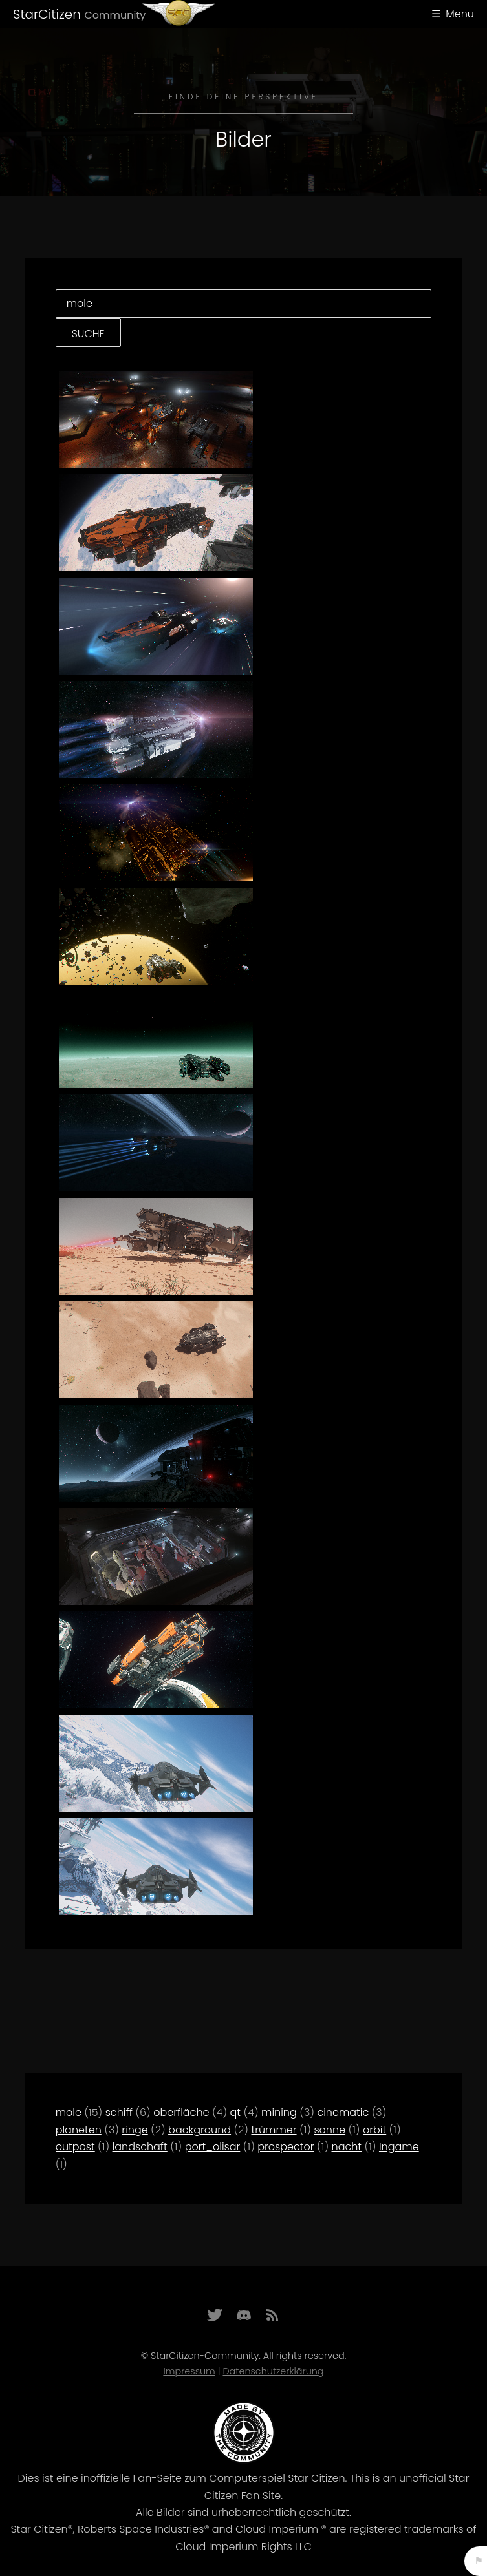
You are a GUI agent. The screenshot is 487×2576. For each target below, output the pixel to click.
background (199, 2129)
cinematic (343, 2112)
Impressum (189, 2371)
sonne (329, 2129)
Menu (460, 13)
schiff (119, 2112)
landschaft (140, 2146)
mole (68, 2112)
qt (235, 2112)
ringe (134, 2129)
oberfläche (181, 2112)
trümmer (273, 2129)
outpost (75, 2146)
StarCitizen (79, 14)
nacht (347, 2146)
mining (279, 2112)
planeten (79, 2129)
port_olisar (213, 2146)
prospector (285, 2146)
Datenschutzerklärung (272, 2371)
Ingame (399, 2146)
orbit (374, 2129)
